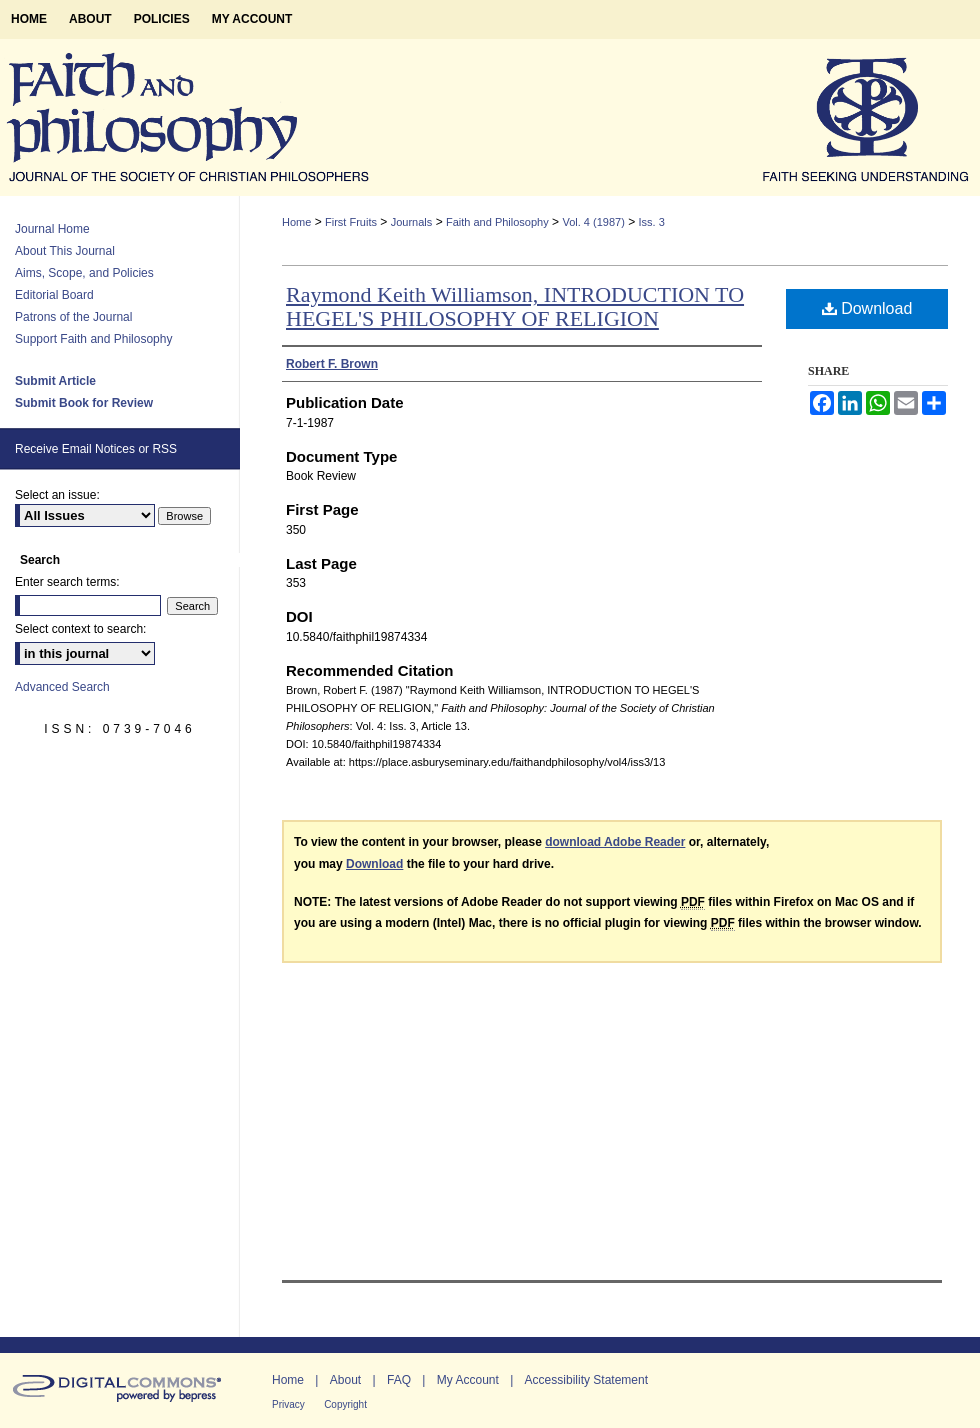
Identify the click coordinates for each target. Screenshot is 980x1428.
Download (867, 308)
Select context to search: (80, 629)
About (345, 1380)
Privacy (288, 1404)
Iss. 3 (652, 222)
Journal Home (52, 229)
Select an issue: (57, 495)
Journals (412, 222)
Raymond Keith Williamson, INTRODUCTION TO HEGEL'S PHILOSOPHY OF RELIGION (515, 306)
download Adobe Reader (615, 842)
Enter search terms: (67, 582)
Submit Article (55, 381)
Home (296, 222)
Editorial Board (54, 295)
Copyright (345, 1404)
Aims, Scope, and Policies (84, 273)
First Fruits (351, 222)
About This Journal (65, 251)
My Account (468, 1380)
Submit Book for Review (84, 403)
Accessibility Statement (586, 1380)
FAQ (399, 1380)
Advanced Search (62, 687)
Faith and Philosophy (497, 222)
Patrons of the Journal (73, 317)
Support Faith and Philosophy (93, 339)
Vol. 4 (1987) (593, 222)
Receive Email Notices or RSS (96, 449)
